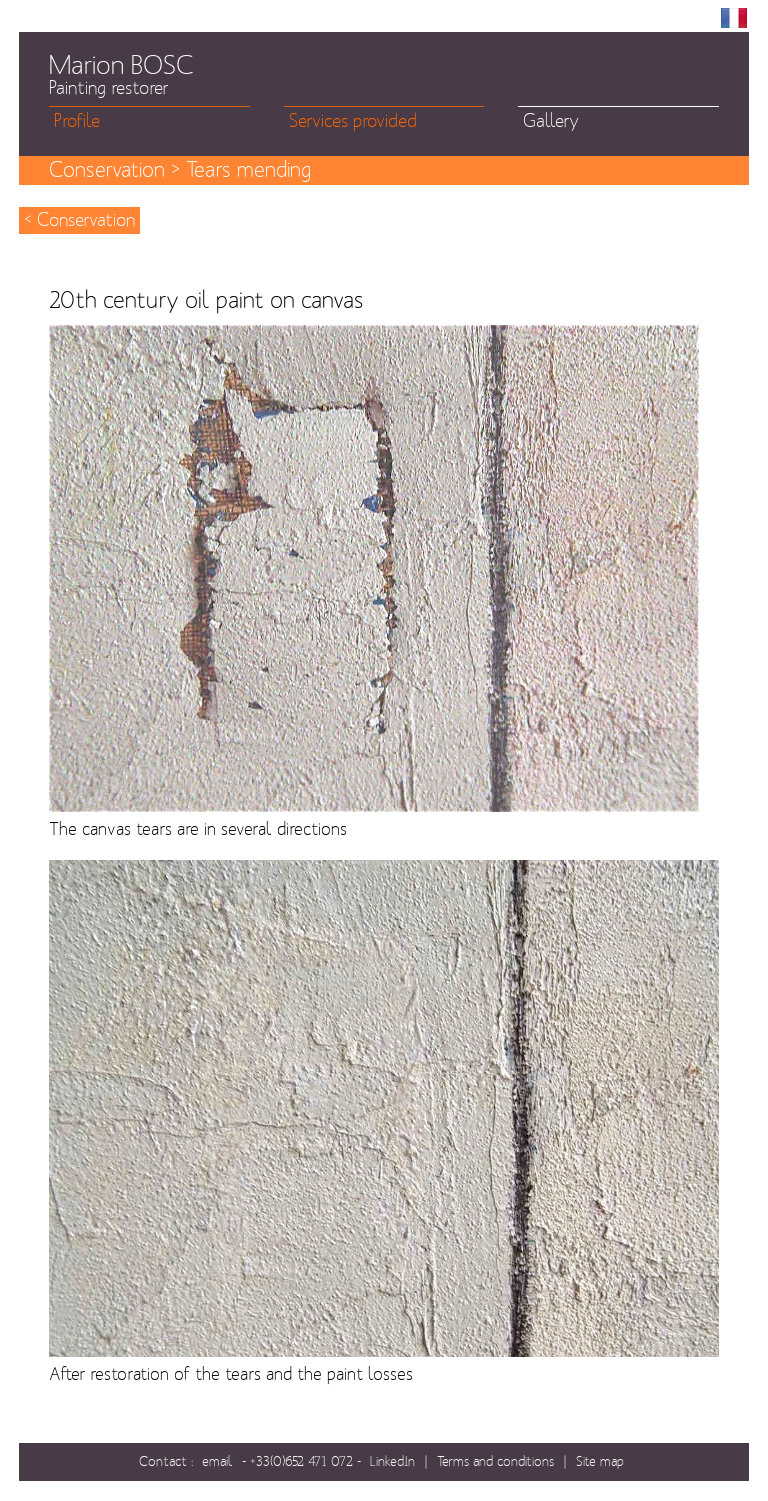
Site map (600, 1461)
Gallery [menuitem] (551, 121)
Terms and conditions (495, 1461)
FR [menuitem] (734, 18)
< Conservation (79, 220)
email (217, 1461)
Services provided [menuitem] (353, 121)
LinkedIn (392, 1461)
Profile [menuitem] (77, 121)
